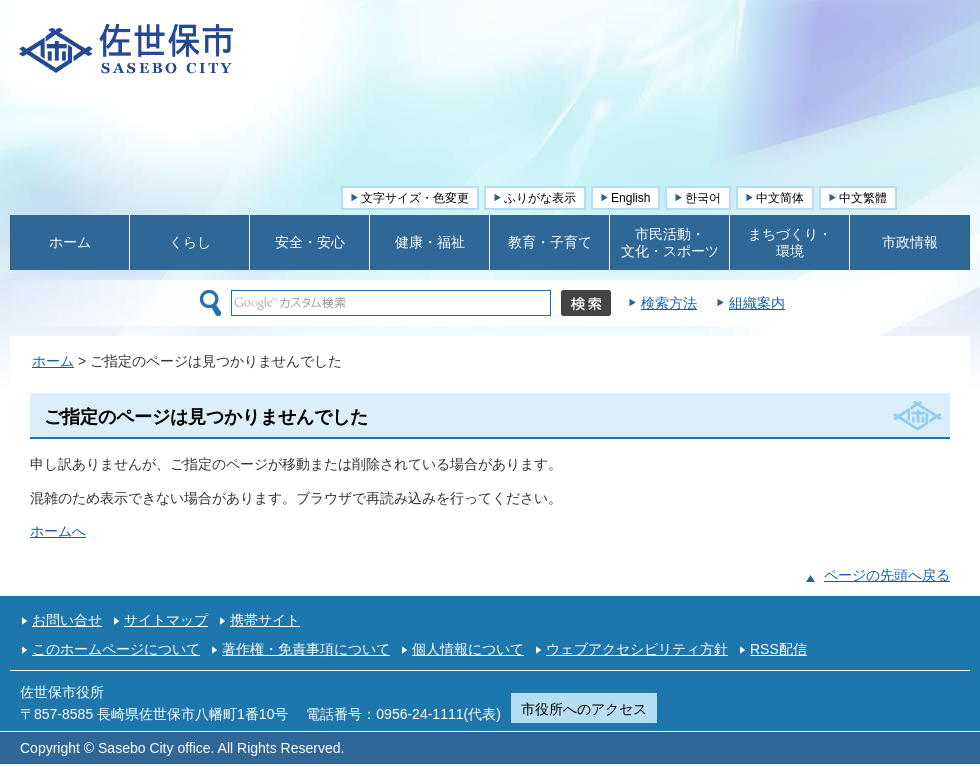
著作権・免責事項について (306, 649)
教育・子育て (550, 242)
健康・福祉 (430, 242)
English (630, 198)
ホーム (70, 242)
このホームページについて (116, 649)
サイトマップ (166, 620)
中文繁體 (863, 198)
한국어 (703, 198)
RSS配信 (778, 649)
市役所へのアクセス (584, 709)
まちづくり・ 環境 (790, 242)
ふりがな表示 (540, 198)
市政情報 (910, 242)
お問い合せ (67, 620)
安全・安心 (310, 242)
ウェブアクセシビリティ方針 (637, 649)
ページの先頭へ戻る (887, 575)
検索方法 (669, 303)
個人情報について (468, 649)
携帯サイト (265, 620)
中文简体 (780, 198)
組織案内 (757, 303)
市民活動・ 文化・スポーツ (670, 242)
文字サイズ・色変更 (415, 198)
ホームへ (58, 531)
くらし (190, 242)
